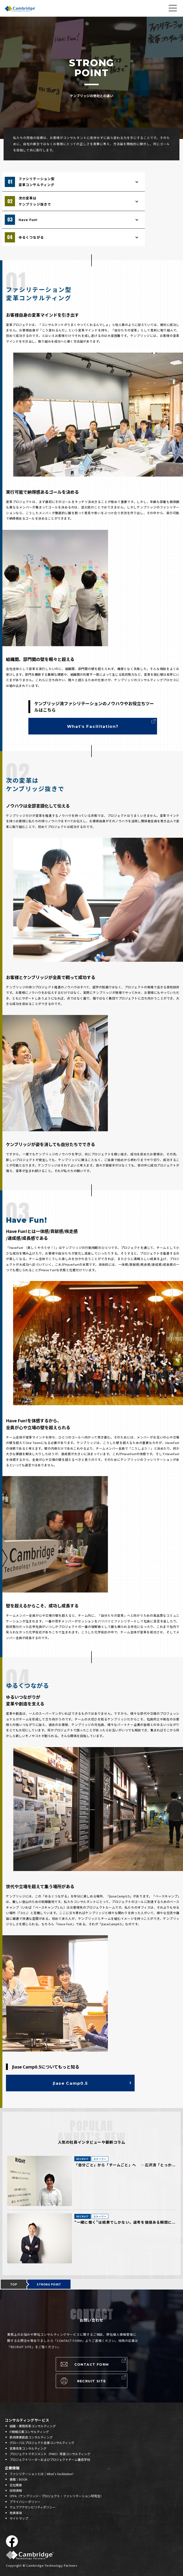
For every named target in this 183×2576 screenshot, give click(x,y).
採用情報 (16, 2490)
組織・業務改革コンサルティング (33, 2426)
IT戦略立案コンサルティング (29, 2431)
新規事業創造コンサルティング (31, 2437)
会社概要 (16, 2485)
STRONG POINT (49, 2284)
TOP (13, 2284)
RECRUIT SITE (91, 2381)
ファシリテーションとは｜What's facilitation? (42, 2474)
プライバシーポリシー (25, 2501)
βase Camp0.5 (70, 2083)
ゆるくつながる (31, 237)
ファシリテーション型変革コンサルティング (37, 181)
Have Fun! (28, 219)
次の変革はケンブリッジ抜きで (35, 201)
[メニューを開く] (173, 8)
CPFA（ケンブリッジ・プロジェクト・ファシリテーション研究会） (56, 2496)
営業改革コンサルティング (28, 2448)
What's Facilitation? (93, 726)
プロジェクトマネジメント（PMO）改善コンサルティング (50, 2454)
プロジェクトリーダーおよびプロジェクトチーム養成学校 (50, 2459)
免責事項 (16, 2513)
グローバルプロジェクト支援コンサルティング (42, 2442)
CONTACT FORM (91, 2364)
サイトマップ (19, 2518)
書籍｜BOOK (18, 2479)
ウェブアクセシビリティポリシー (33, 2507)
